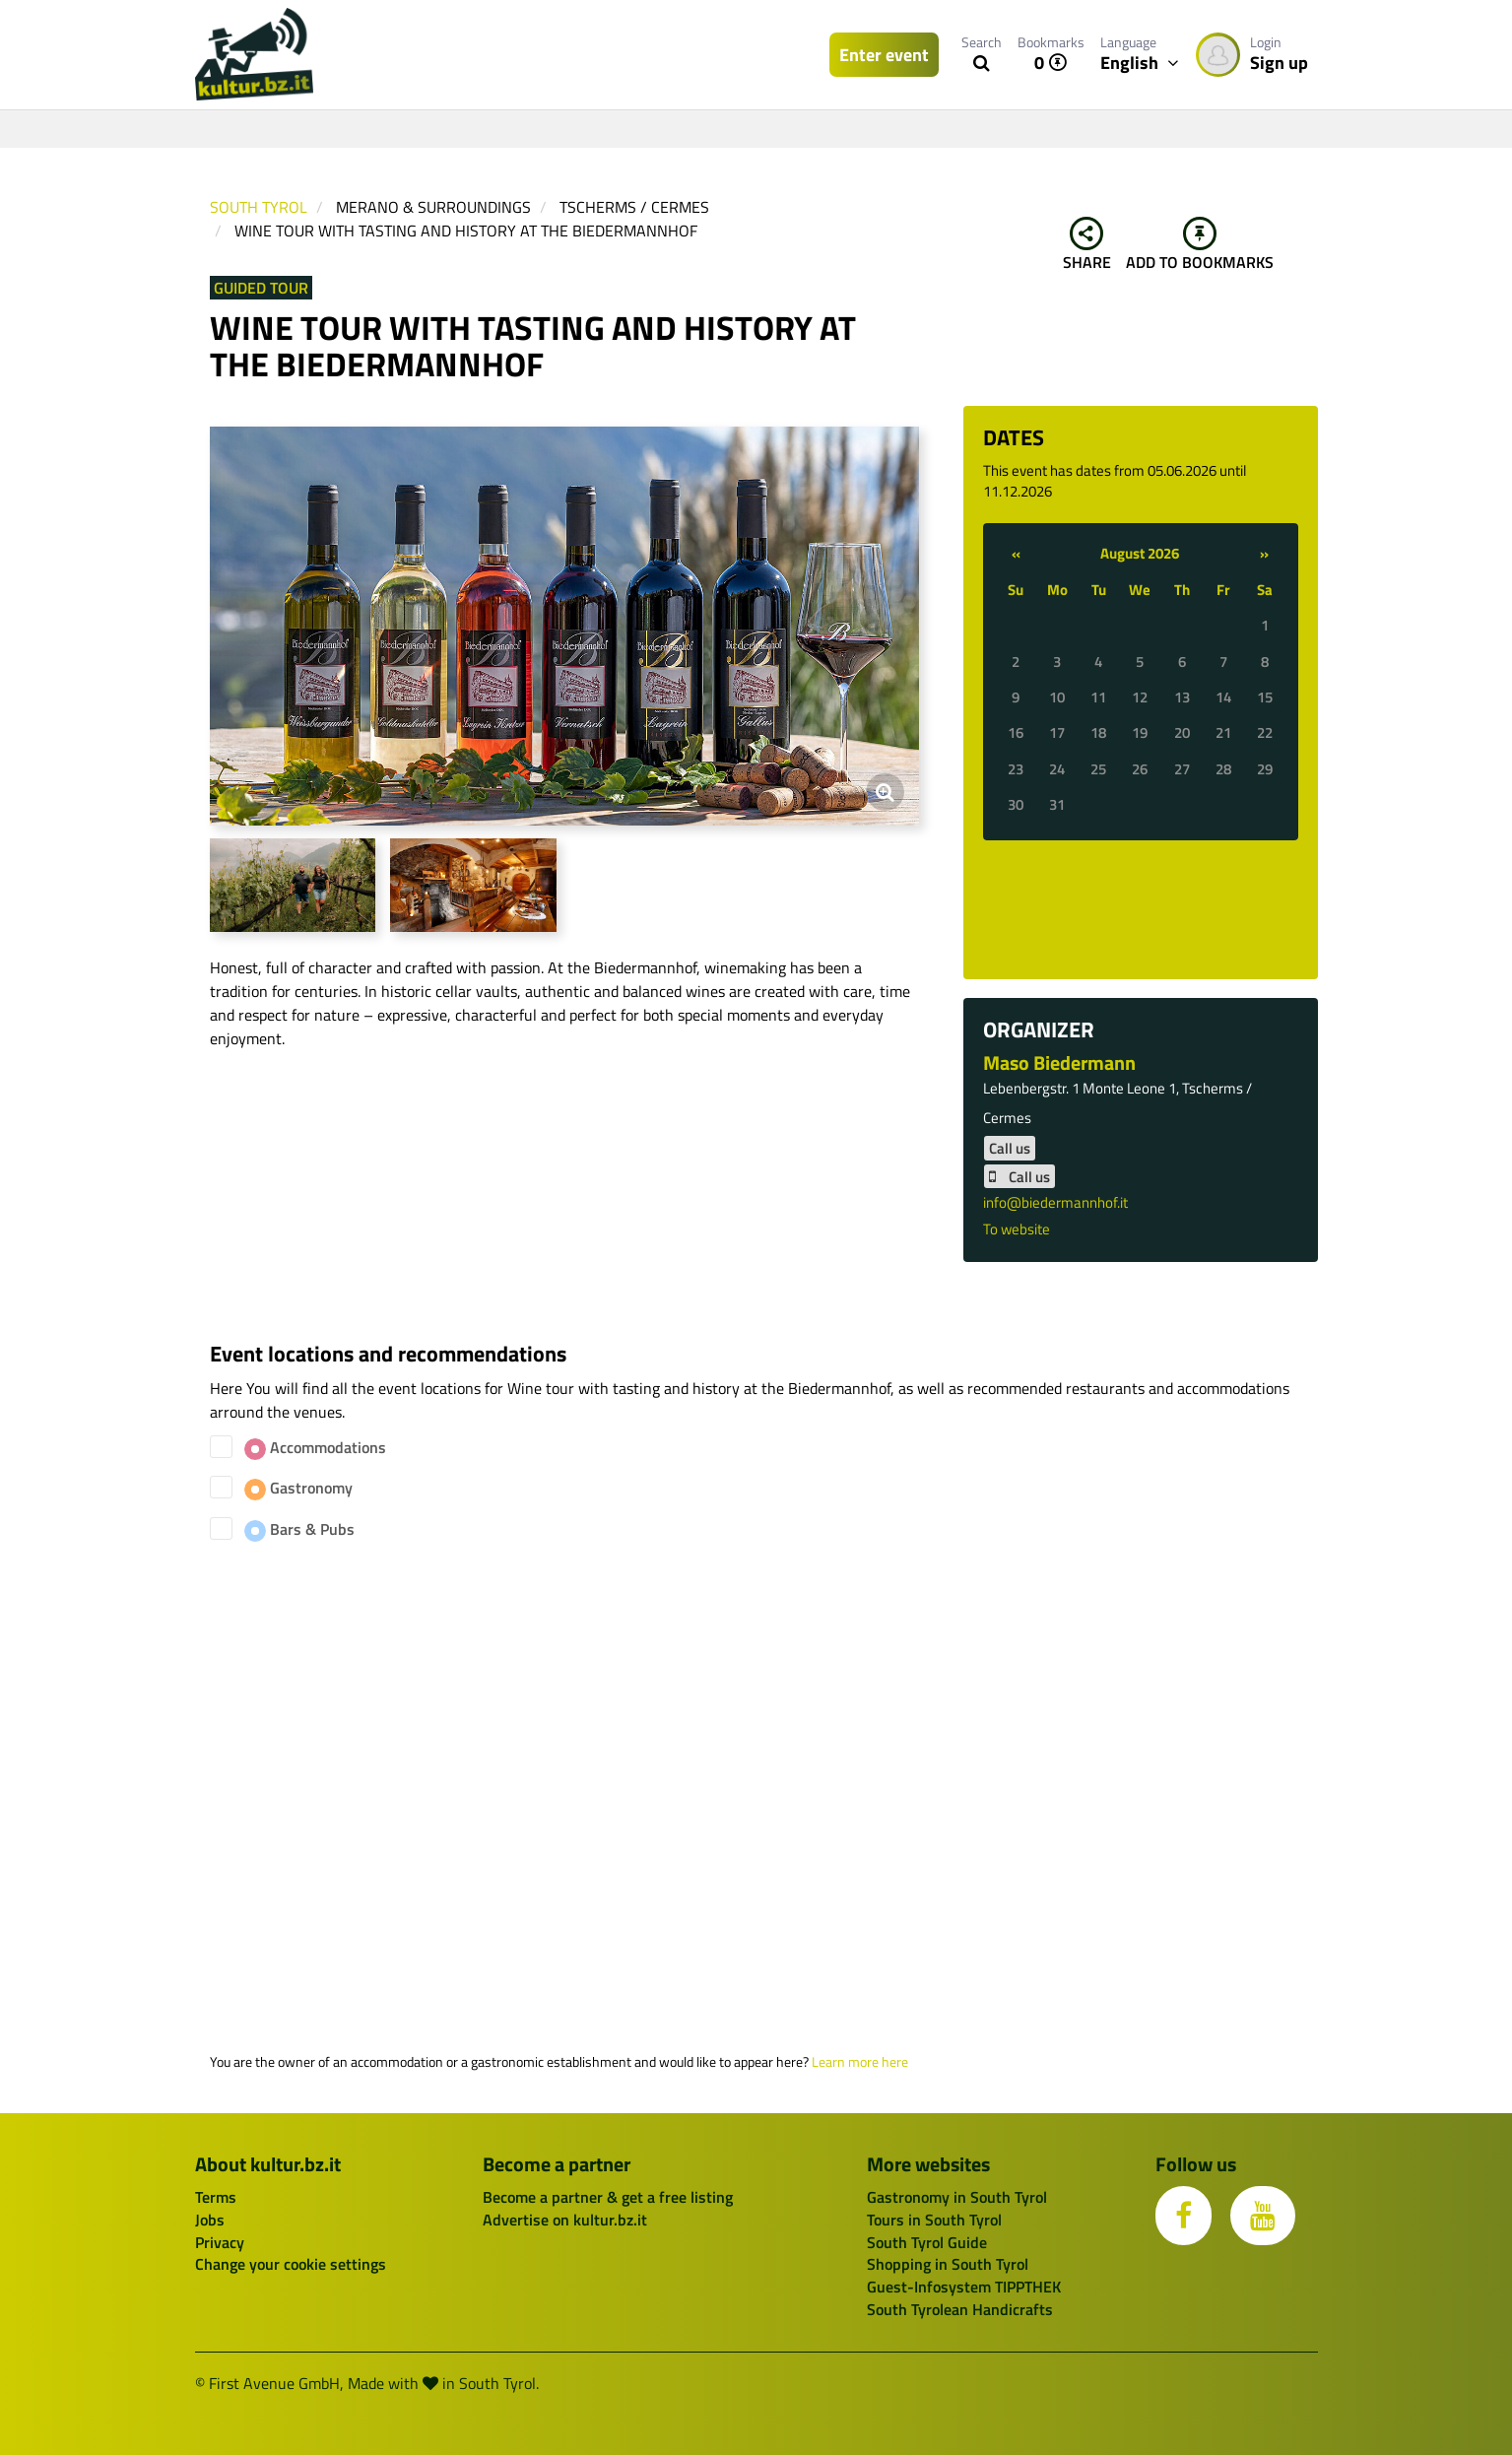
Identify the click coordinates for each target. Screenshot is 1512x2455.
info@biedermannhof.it (1055, 1202)
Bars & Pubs (299, 1529)
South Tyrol (258, 207)
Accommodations (315, 1447)
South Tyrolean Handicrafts (960, 2309)
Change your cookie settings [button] (290, 2264)
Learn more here (860, 2062)
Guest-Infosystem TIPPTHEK (964, 2286)
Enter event (884, 54)
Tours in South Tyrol (934, 2219)
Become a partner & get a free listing (608, 2197)
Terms (215, 2197)
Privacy (219, 2242)
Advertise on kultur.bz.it (565, 2219)
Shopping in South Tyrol (947, 2264)
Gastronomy (298, 1488)
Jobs (210, 2219)
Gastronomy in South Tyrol (957, 2197)
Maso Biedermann (1059, 1062)
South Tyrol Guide (927, 2242)
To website (1016, 1229)
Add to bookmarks (1200, 245)
